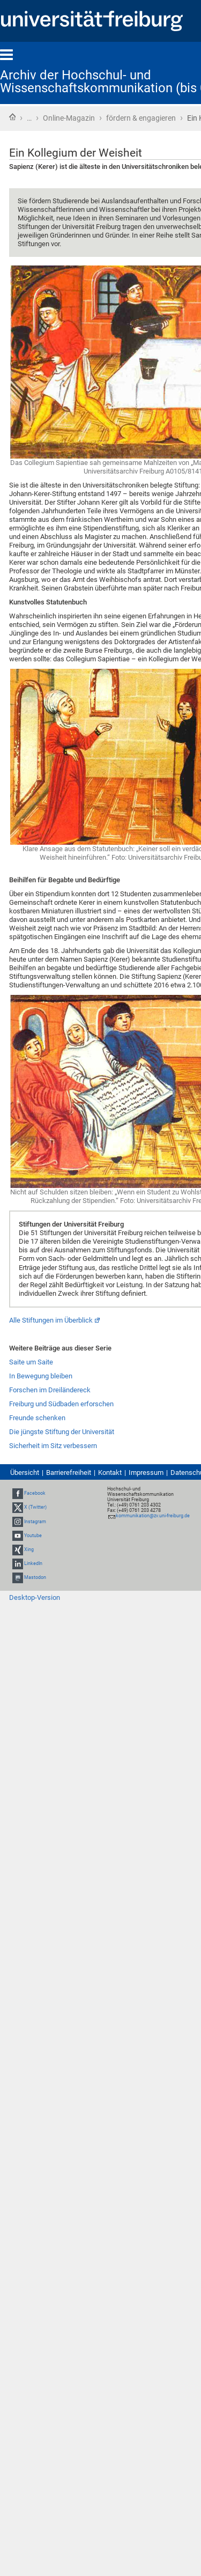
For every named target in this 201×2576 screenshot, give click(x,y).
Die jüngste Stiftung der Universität (61, 1432)
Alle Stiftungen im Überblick (51, 1320)
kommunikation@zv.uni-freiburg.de (153, 1515)
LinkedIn (33, 1563)
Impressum (146, 1472)
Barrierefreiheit (68, 1472)
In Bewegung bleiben (40, 1376)
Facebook (35, 1493)
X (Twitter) (35, 1507)
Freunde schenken (37, 1418)
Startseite (12, 117)
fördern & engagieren (141, 118)
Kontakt (110, 1472)
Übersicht (24, 1472)
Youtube (33, 1535)
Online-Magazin (69, 118)
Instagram (35, 1521)
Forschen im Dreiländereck (50, 1390)
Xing (29, 1549)
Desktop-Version (34, 1597)
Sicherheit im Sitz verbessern (53, 1446)
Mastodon (35, 1578)
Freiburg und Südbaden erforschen (61, 1404)
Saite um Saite (31, 1362)
